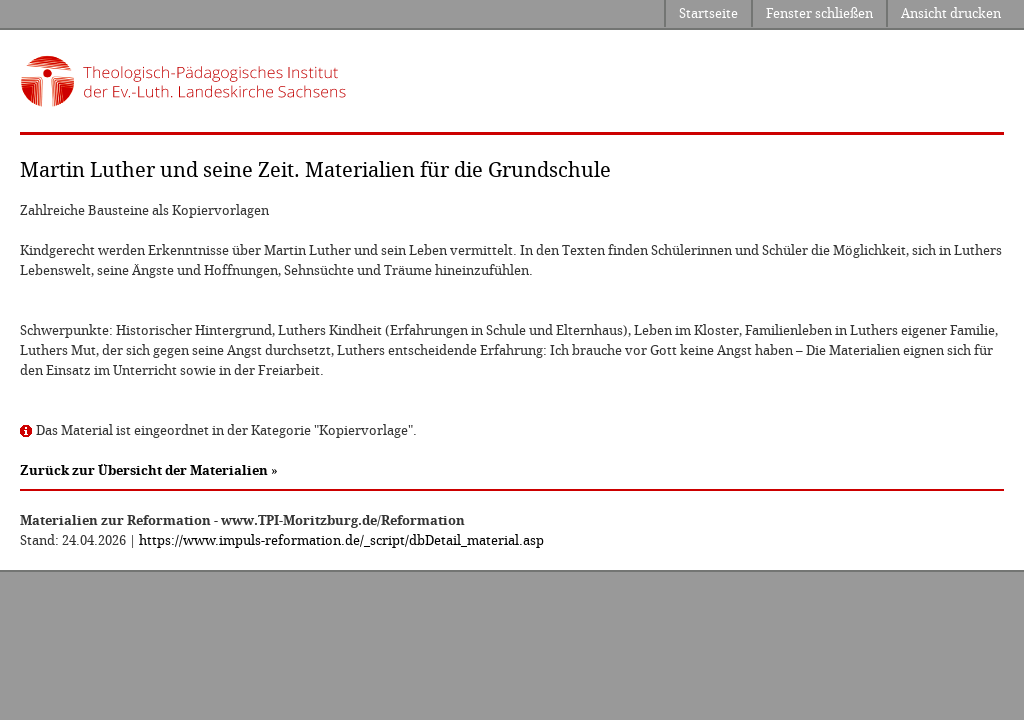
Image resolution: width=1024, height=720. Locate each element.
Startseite (708, 13)
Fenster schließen (819, 13)
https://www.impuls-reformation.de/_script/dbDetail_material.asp (341, 540)
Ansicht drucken (951, 13)
